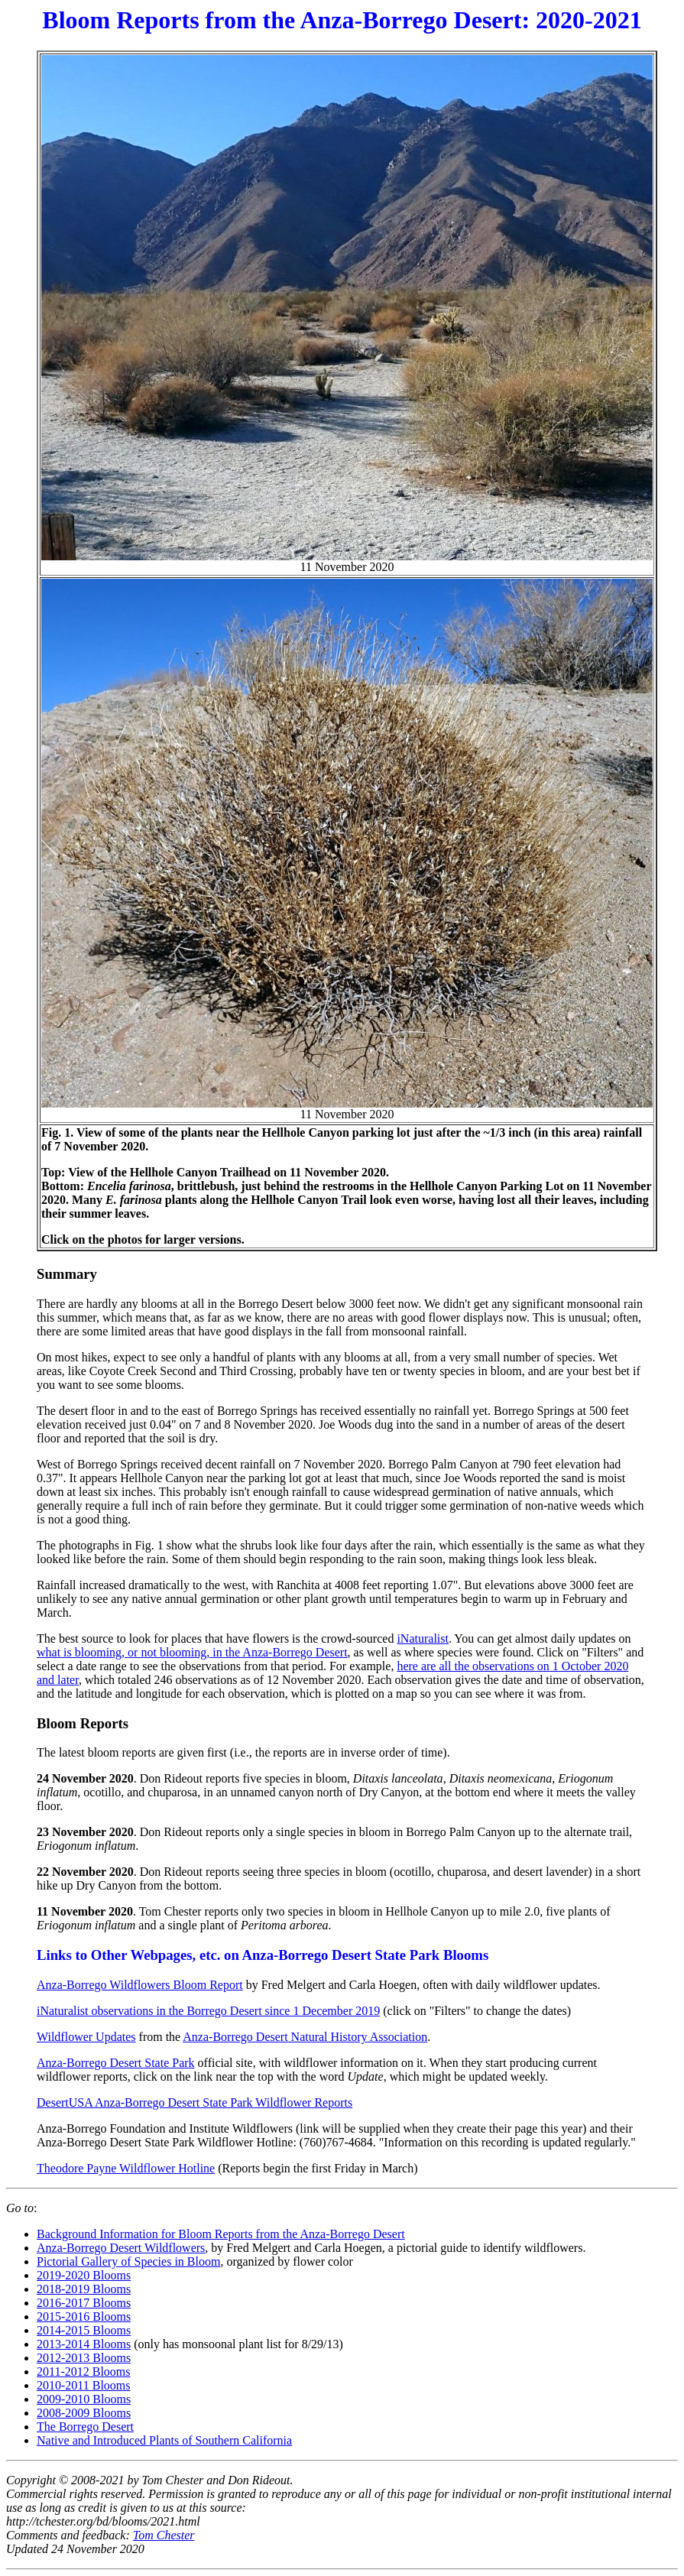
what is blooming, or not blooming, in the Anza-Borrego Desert (192, 1652)
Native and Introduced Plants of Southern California (164, 2440)
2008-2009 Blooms (84, 2412)
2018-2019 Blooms (84, 2288)
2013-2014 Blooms (84, 2344)
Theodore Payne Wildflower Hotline (126, 2168)
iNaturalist (423, 1638)
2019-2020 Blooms (84, 2275)
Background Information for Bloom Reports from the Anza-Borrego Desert (221, 2233)
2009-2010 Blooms (84, 2399)
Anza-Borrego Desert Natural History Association (305, 2036)
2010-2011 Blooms (84, 2385)
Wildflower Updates (86, 2036)
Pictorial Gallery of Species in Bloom (128, 2261)
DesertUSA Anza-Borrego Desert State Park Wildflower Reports (194, 2102)
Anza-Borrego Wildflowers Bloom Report (140, 1984)
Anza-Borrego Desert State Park (116, 2062)
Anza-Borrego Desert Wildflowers (121, 2247)
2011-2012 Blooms (84, 2371)
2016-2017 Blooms (84, 2302)
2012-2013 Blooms (84, 2357)
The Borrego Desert (85, 2426)
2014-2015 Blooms (84, 2330)
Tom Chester (164, 2535)
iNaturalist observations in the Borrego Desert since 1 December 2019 (208, 2010)
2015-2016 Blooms (84, 2316)
